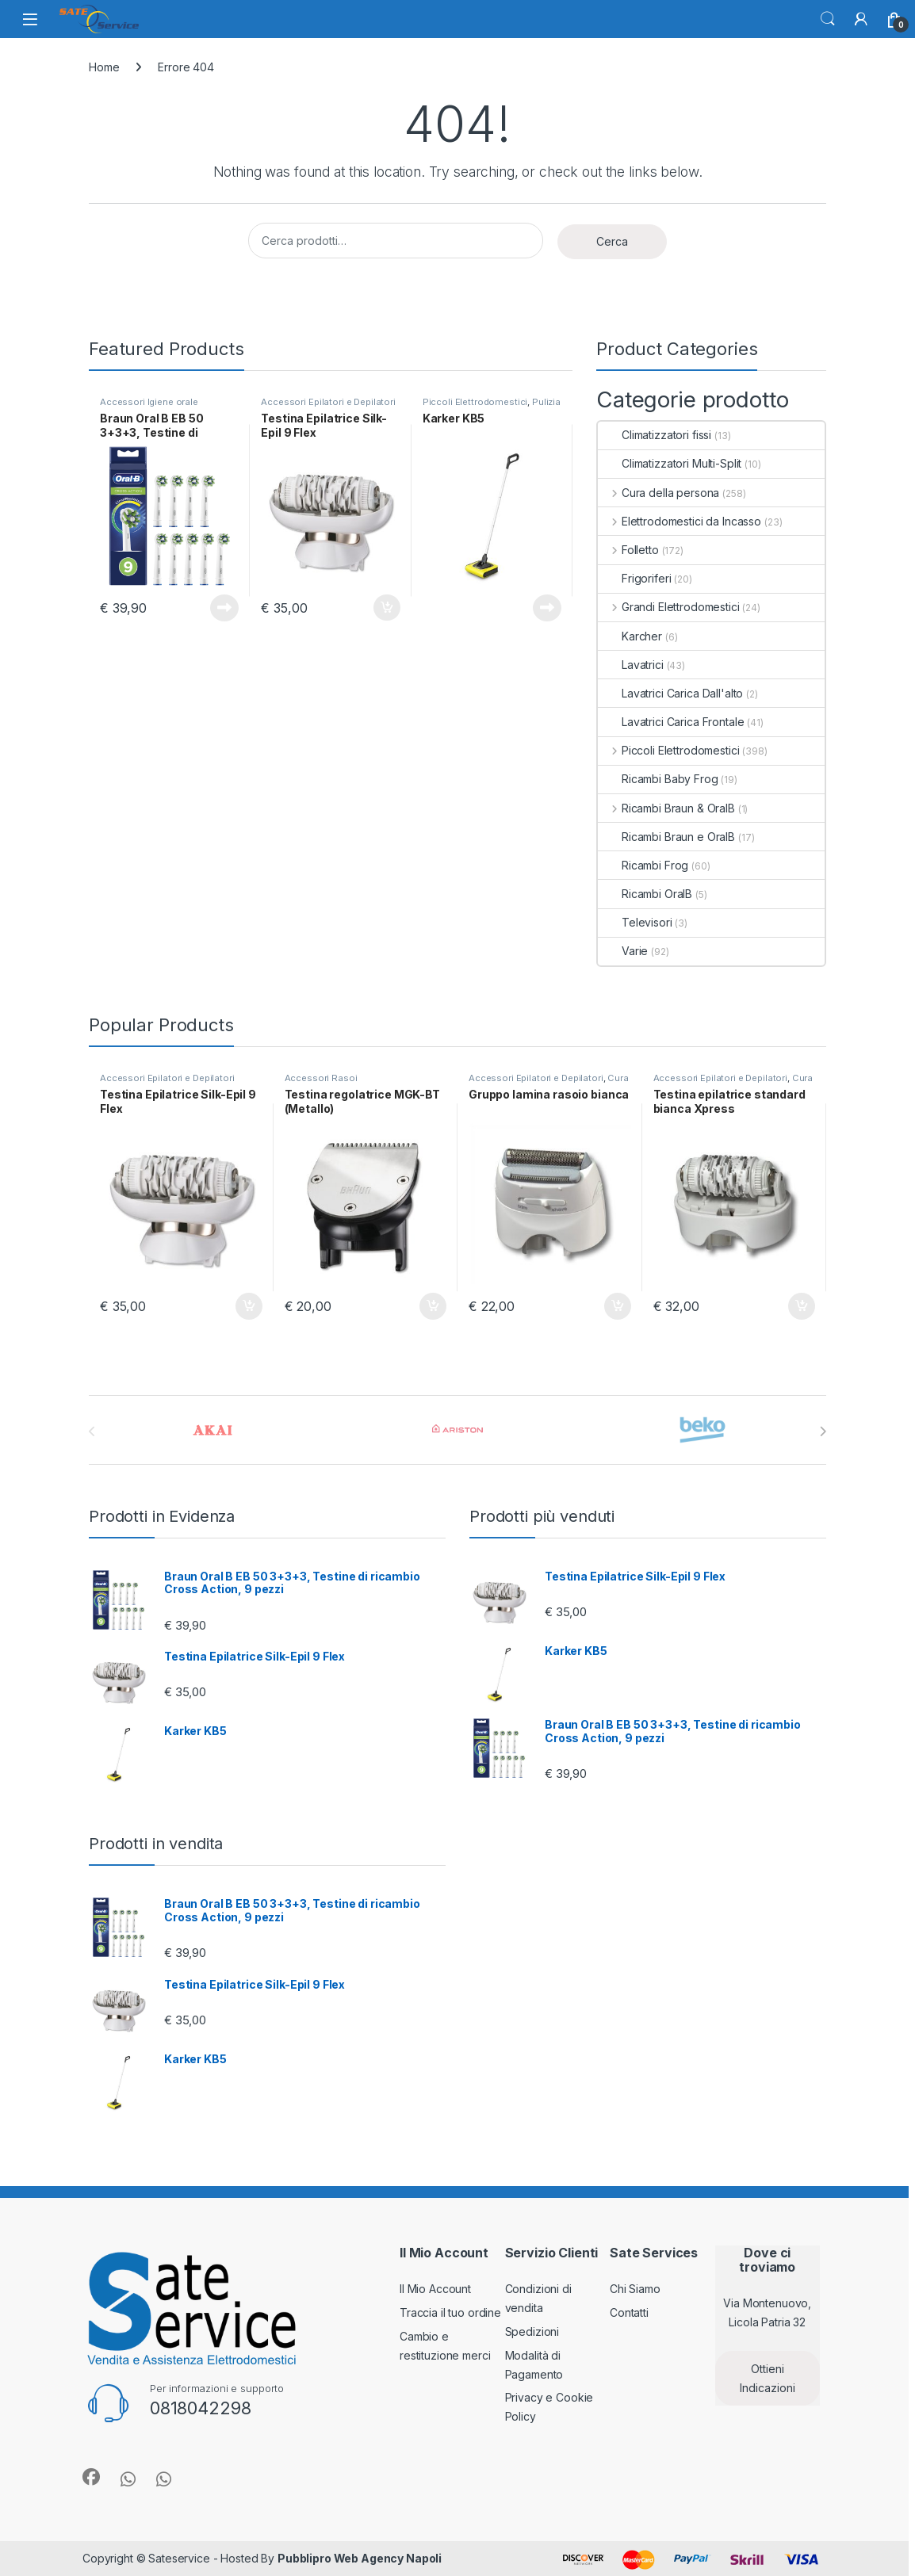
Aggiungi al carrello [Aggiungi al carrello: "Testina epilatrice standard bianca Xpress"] (801, 1306)
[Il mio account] (861, 19)
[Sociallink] (91, 2477)
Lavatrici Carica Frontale (671, 721)
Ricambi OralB (645, 893)
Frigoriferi (634, 578)
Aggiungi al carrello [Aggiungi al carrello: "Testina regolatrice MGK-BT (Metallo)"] (432, 1306)
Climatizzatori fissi (654, 434)
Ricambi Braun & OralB (666, 808)
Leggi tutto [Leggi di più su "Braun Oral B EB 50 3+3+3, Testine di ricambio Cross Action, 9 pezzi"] (224, 607)
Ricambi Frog (643, 865)
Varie (623, 950)
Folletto (628, 549)
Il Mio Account (435, 2288)
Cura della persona (658, 492)
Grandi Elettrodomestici (669, 606)
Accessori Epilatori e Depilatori (328, 401)
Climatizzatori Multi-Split (669, 463)
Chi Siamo (635, 2288)
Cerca (828, 19)
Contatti (629, 2312)
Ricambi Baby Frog (658, 778)
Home (104, 67)
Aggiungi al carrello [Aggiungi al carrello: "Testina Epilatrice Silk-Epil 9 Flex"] (386, 607)
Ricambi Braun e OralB (666, 836)
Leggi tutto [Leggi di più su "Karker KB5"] (547, 607)
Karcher (630, 636)
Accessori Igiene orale (149, 401)
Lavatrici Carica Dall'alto (670, 693)
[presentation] (822, 1431)
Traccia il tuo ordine (450, 2312)
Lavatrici (631, 664)
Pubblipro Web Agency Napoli (360, 2558)
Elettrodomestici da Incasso (679, 521)
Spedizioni (532, 2331)
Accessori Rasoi (321, 1078)
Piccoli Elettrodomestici (475, 401)
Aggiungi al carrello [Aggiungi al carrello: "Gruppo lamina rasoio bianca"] (617, 1306)
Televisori (635, 922)
